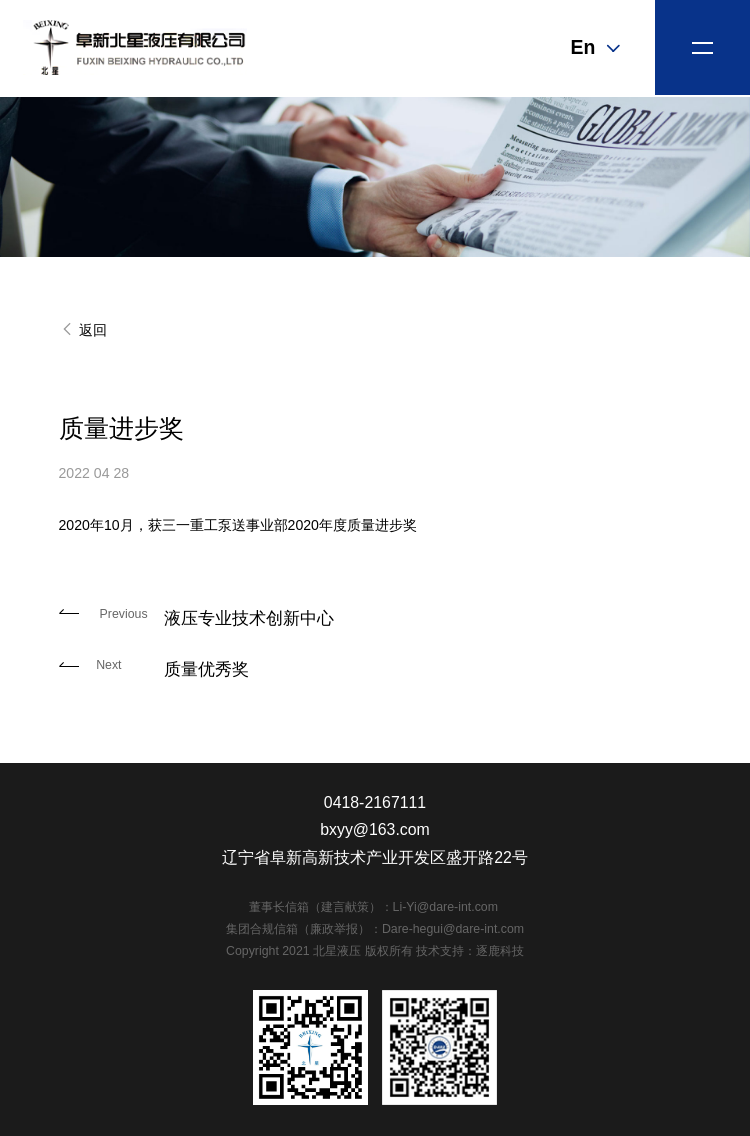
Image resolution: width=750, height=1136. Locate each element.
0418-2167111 (375, 802)
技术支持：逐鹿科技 (470, 951)
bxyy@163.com (375, 829)
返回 (83, 330)
